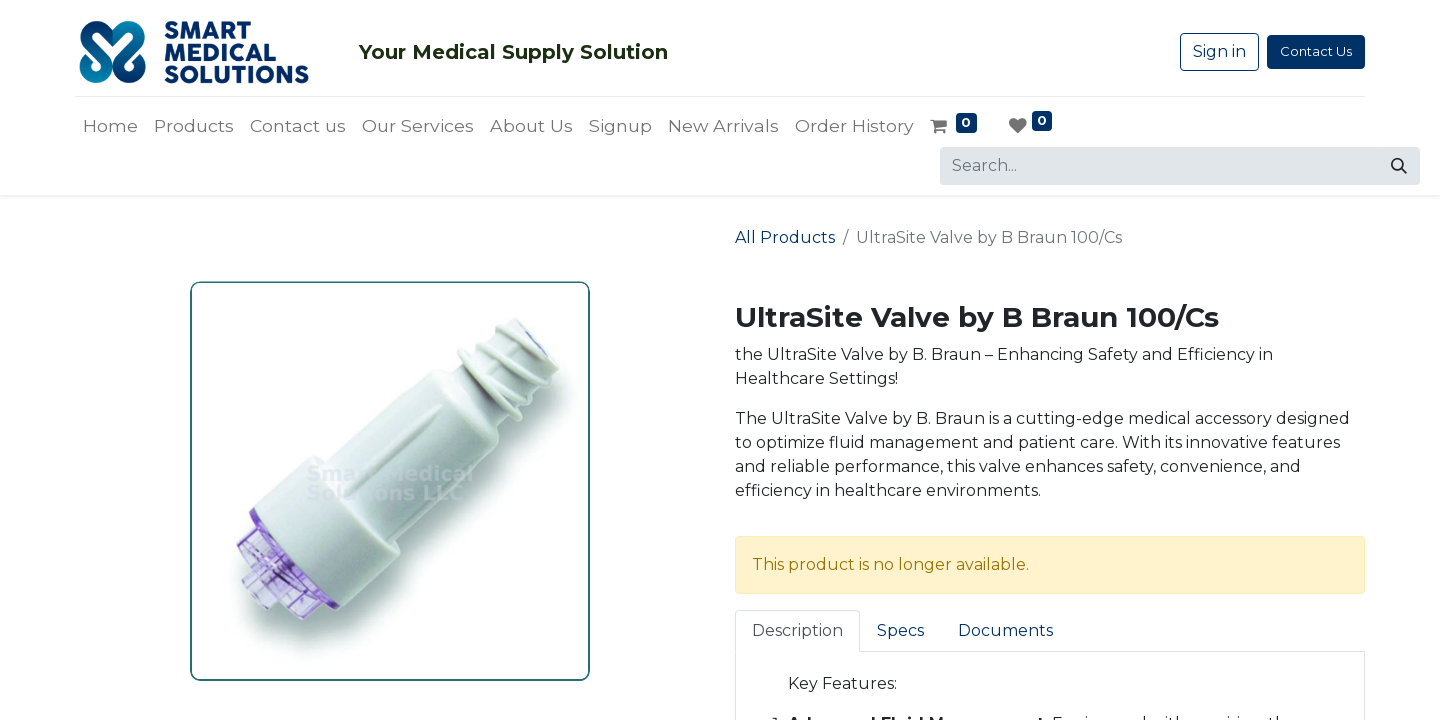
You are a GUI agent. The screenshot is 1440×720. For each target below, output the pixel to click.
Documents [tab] (1005, 630)
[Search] (1399, 166)
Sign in (1219, 51)
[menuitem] (110, 126)
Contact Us (1316, 51)
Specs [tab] (900, 630)
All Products (785, 237)
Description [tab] (797, 630)
